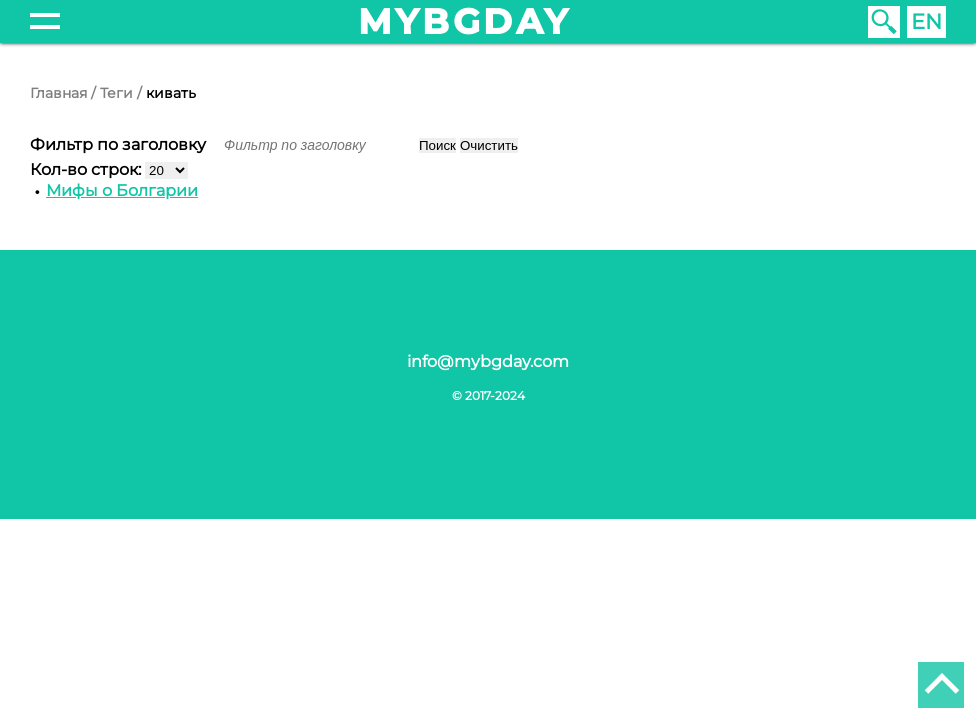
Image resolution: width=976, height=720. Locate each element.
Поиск (437, 145)
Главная (58, 93)
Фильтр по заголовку (120, 144)
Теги (116, 93)
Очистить (489, 145)
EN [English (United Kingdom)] (926, 21)
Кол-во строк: (87, 169)
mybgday (465, 21)
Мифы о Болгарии (122, 190)
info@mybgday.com (488, 361)
